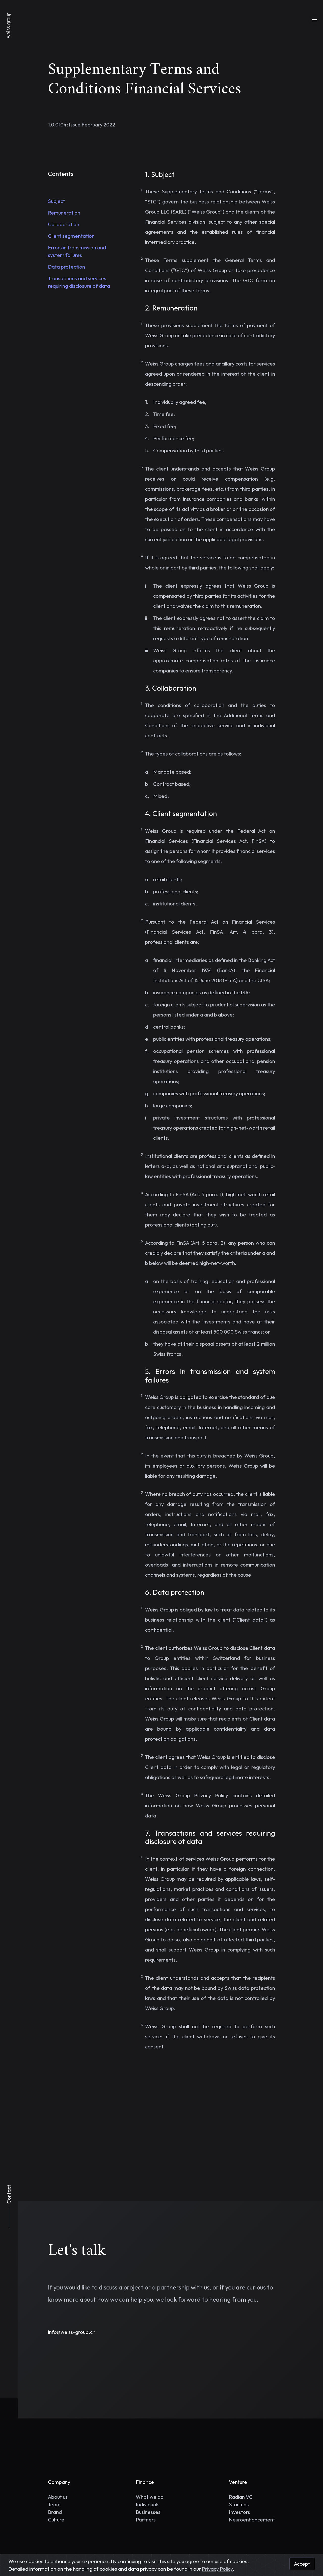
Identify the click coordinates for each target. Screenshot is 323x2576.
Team (54, 2504)
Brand (55, 2512)
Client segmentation (71, 236)
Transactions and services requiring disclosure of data (79, 282)
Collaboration (63, 224)
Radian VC (241, 2497)
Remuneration (64, 213)
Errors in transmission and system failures (77, 251)
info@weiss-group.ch (71, 2332)
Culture (56, 2519)
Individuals (147, 2504)
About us (58, 2497)
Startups (239, 2504)
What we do (150, 2497)
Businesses (148, 2512)
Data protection (66, 267)
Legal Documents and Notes (250, 2566)
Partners (146, 2519)
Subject (56, 201)
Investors (239, 2512)
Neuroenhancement (252, 2519)
